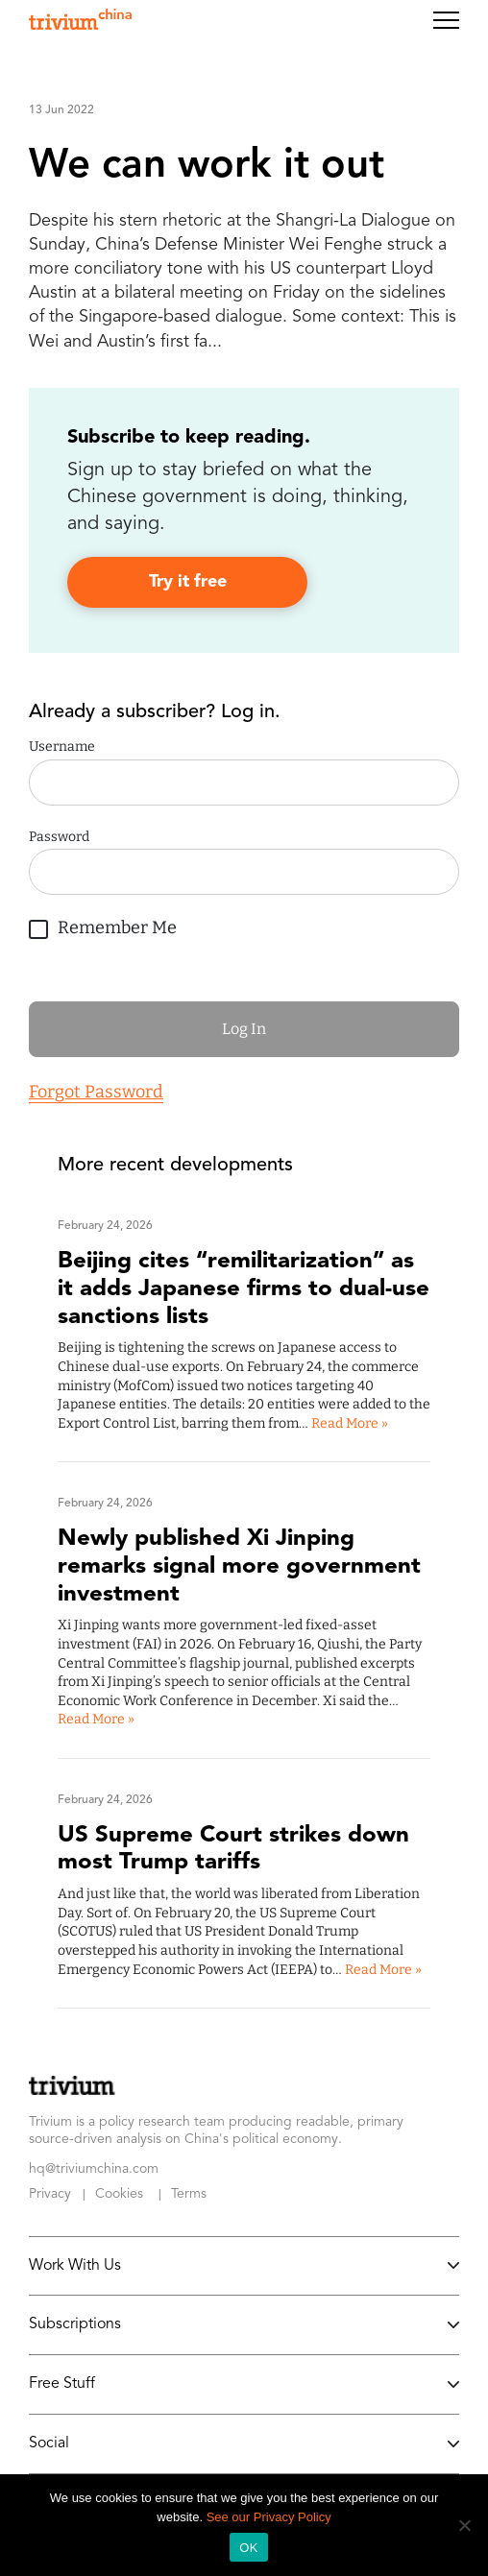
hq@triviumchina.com (94, 2169)
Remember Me (103, 925)
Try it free (188, 581)
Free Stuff (244, 2384)
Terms (189, 2194)
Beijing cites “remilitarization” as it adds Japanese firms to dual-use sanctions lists (243, 1289)
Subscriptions (244, 2324)
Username (62, 746)
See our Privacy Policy (269, 2517)
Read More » (349, 1423)
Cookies (119, 2194)
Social (244, 2443)
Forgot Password (96, 1091)
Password (59, 837)
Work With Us (244, 2266)
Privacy (50, 2194)
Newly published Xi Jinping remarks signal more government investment (239, 1567)
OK (248, 2547)
